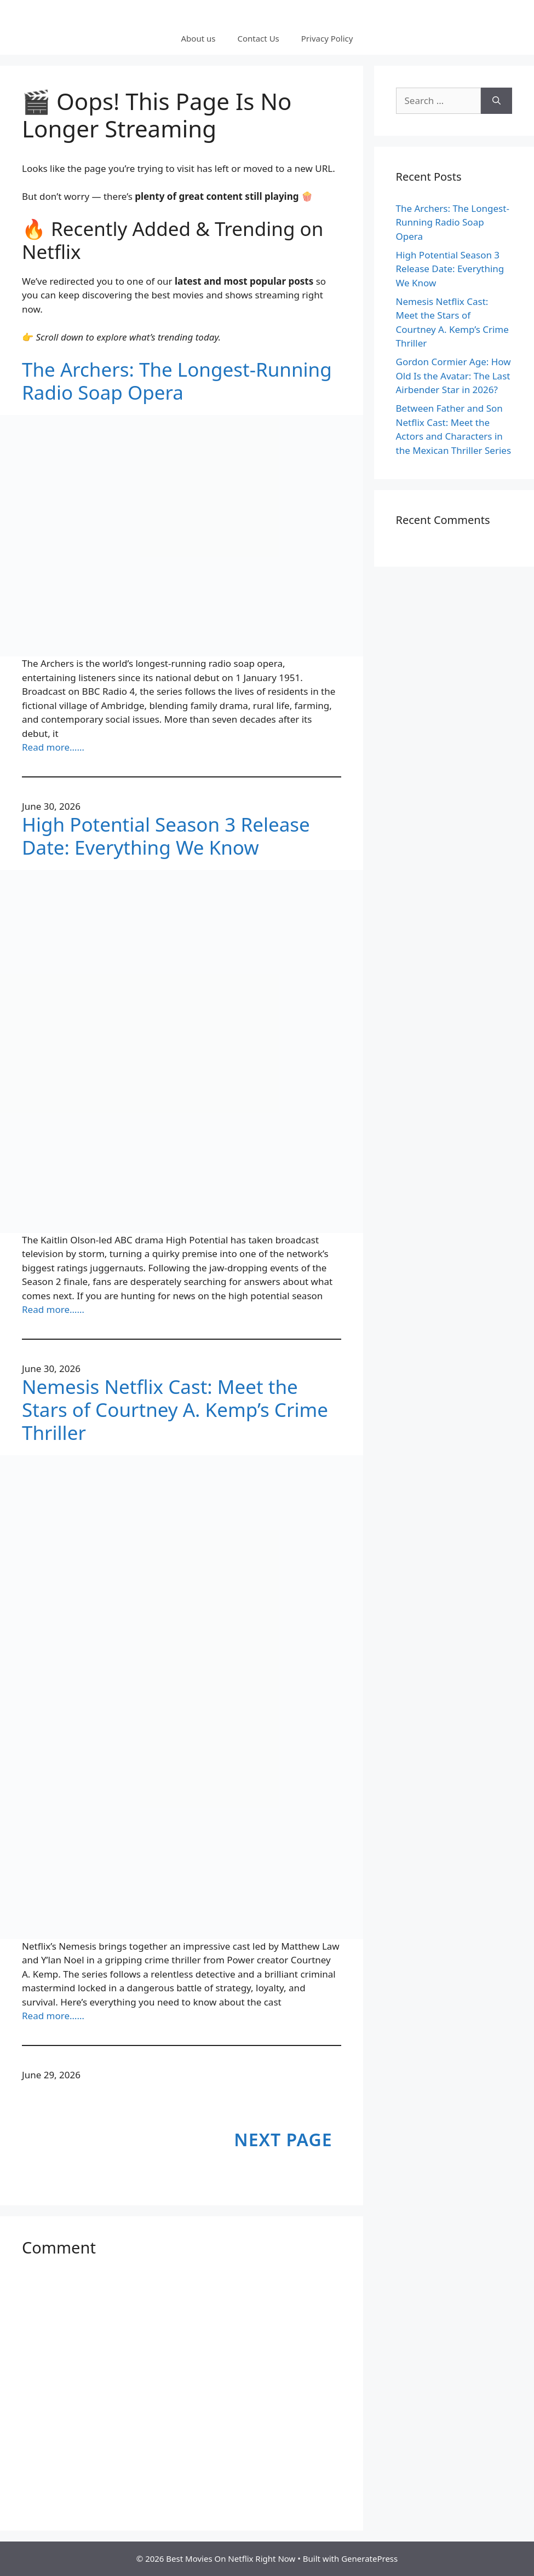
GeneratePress (369, 2558)
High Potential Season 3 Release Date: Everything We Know (166, 836)
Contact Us (258, 38)
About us (198, 38)
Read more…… (53, 747)
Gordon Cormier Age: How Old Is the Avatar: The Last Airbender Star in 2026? (453, 375)
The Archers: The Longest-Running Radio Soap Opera (177, 381)
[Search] (496, 101)
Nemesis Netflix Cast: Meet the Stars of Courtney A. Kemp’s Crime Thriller (175, 1409)
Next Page (283, 2139)
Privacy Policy (327, 38)
